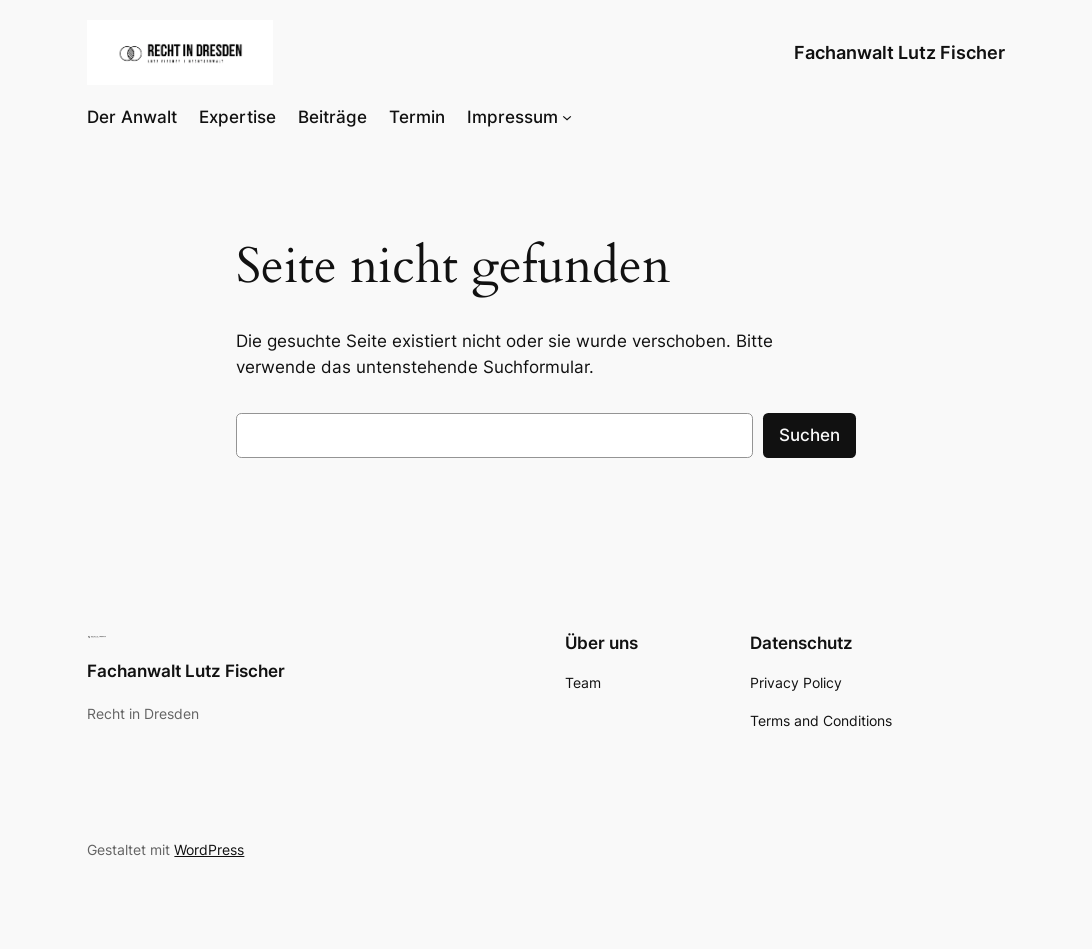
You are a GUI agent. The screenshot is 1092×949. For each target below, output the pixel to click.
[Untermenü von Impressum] (567, 117)
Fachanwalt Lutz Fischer (899, 52)
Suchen (809, 435)
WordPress (209, 849)
